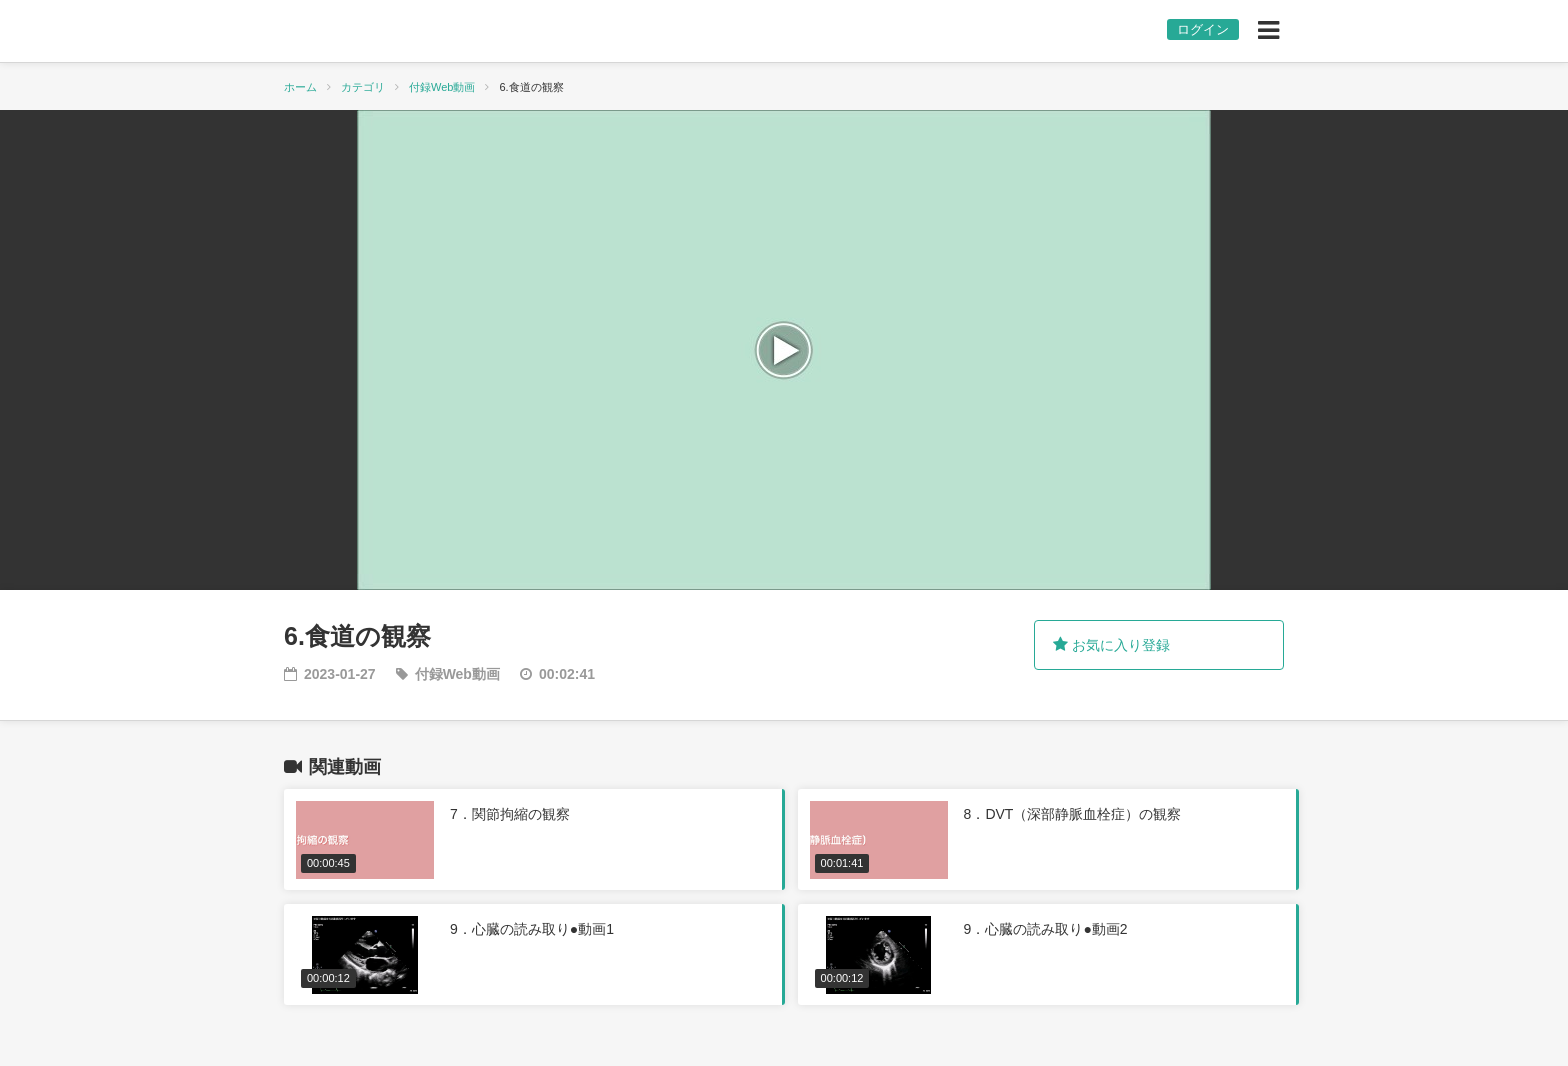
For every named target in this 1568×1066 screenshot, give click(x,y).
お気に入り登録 (1111, 645)
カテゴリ (363, 87)
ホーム (300, 87)
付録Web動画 (442, 87)
